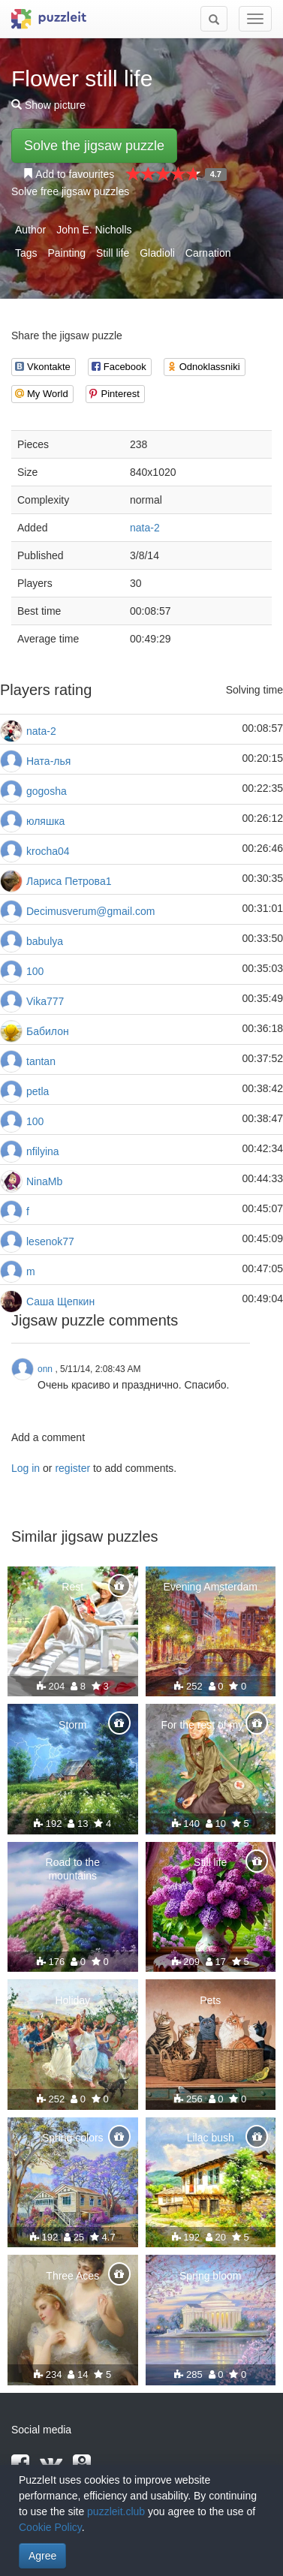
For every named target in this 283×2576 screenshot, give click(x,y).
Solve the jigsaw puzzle (94, 145)
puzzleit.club (116, 2511)
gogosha (46, 791)
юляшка (45, 821)
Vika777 (45, 1001)
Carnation (208, 253)
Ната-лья (48, 761)
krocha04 (48, 851)
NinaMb (44, 1181)
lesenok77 (50, 1241)
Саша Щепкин (60, 1302)
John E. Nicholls (93, 230)
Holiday (72, 2000)
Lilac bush (210, 2138)
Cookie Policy (50, 2527)
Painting (66, 253)
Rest (72, 1587)
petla (37, 1091)
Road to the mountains (73, 1869)
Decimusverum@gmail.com (90, 911)
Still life (112, 253)
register (72, 1468)
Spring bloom (210, 2276)
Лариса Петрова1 (68, 881)
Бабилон (47, 1031)
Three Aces (72, 2276)
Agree (42, 2556)
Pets (210, 2000)
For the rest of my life (210, 1725)
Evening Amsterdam (210, 1587)
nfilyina (42, 1151)
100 (35, 971)
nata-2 (145, 528)
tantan (41, 1061)
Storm (72, 1725)
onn (45, 1369)
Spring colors (73, 2138)
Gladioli (157, 253)
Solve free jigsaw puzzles (70, 191)
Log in (25, 1468)
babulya (44, 941)
